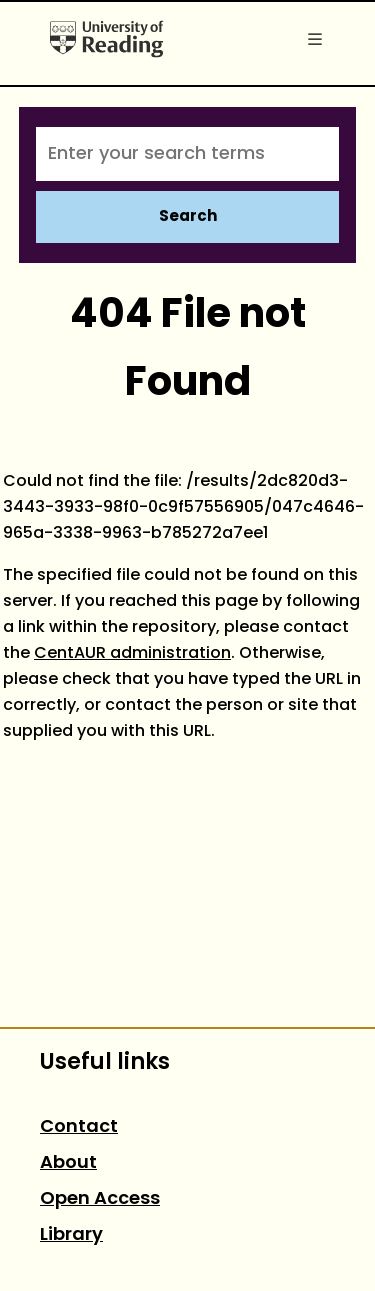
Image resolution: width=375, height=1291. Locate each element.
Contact (79, 1127)
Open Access (100, 1199)
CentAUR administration (132, 654)
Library (71, 1235)
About (68, 1163)
